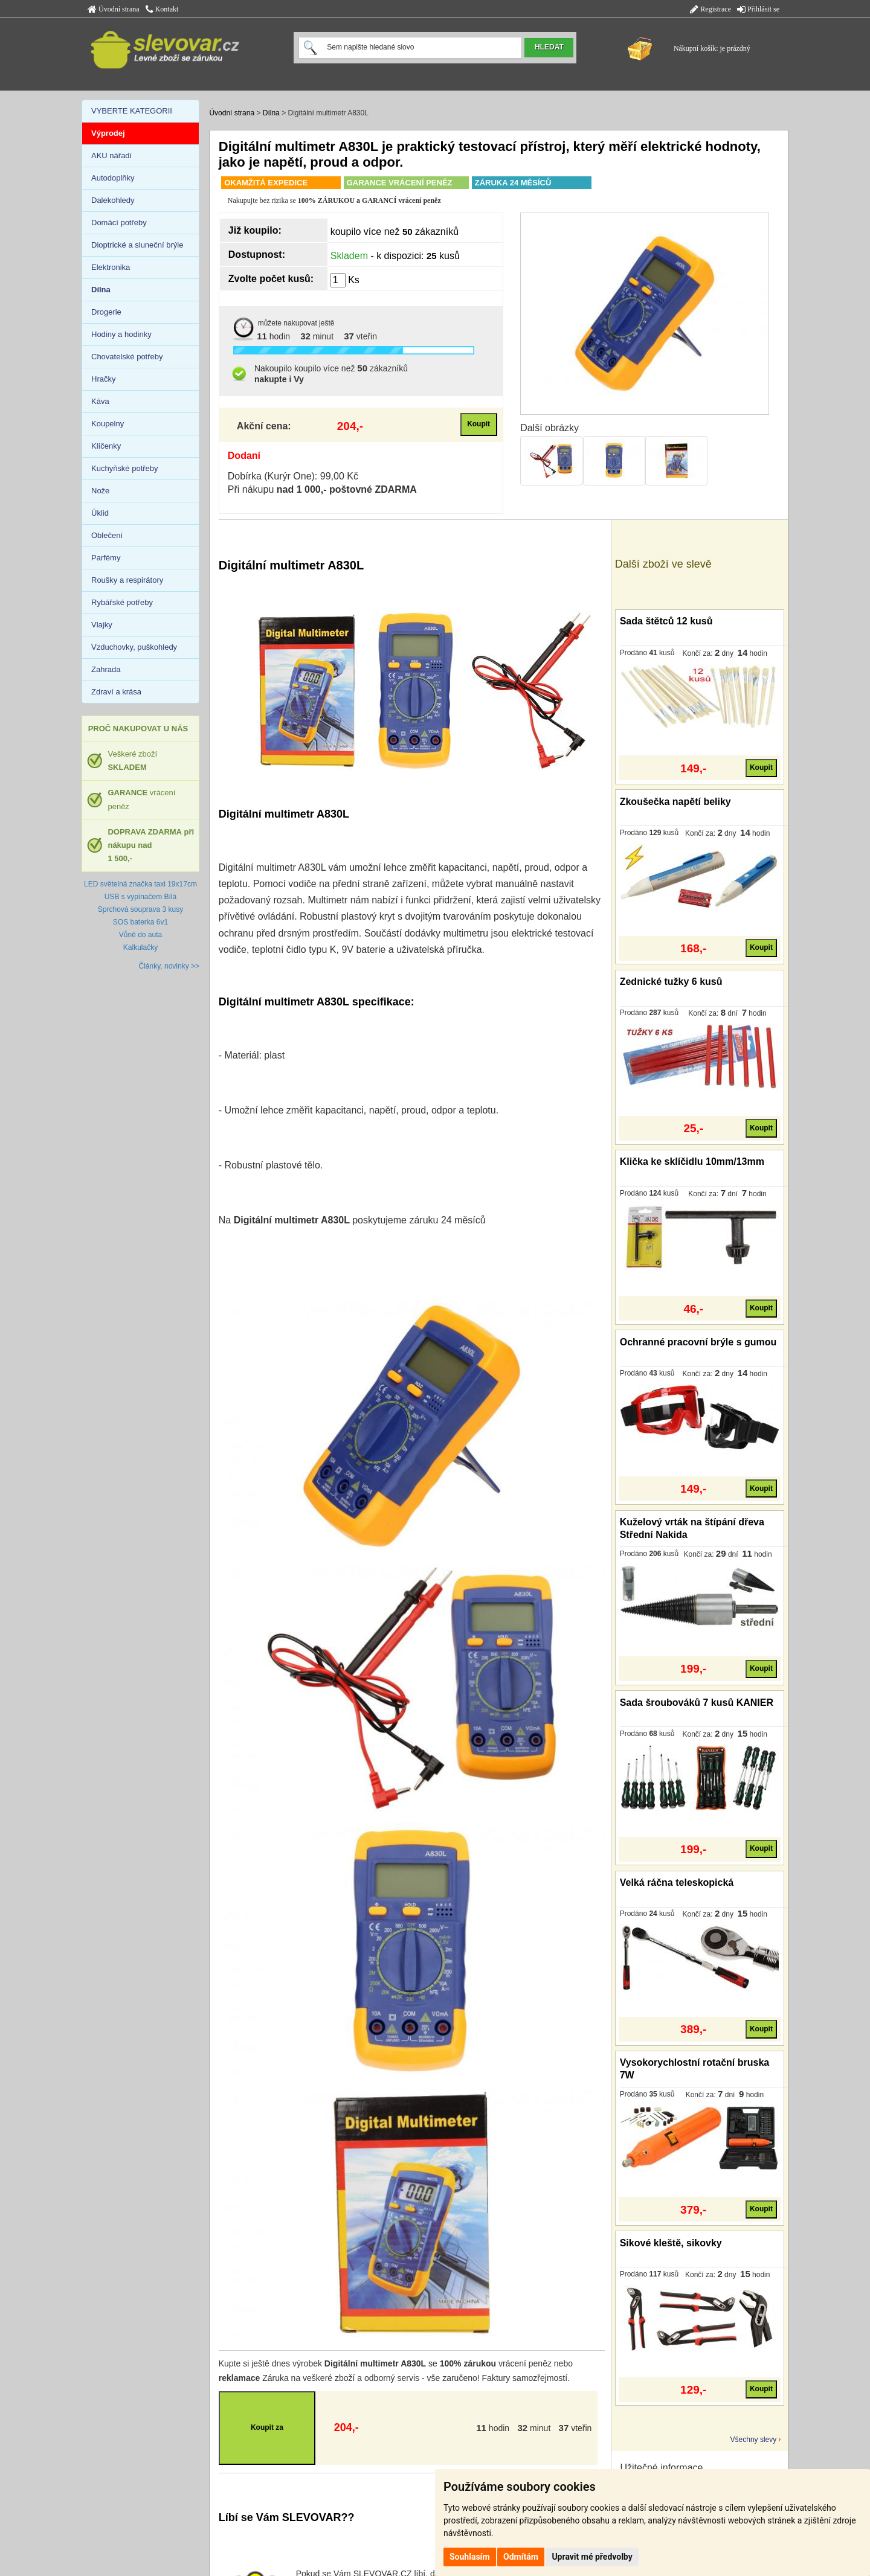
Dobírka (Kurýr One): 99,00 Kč (293, 476)
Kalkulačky (140, 947)
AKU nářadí (111, 155)
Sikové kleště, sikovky (671, 2243)
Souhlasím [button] (470, 2557)
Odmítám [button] (520, 2557)
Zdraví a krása (116, 691)
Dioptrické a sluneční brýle (137, 244)
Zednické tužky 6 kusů (671, 981)
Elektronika (110, 267)
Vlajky (101, 624)
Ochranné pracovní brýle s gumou (698, 1342)
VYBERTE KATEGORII (131, 110)
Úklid (100, 512)
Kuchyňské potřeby (124, 468)
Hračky (103, 378)
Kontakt (162, 9)
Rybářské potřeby (122, 602)
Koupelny (107, 423)
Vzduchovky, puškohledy (134, 647)
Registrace (710, 9)
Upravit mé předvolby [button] (592, 2557)
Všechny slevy (753, 2439)
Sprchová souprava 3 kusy (140, 909)
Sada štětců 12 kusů (666, 621)
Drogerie (106, 311)
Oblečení (107, 535)
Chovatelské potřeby (127, 356)
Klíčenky (106, 445)
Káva (100, 401)
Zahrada (105, 669)
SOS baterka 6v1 (140, 922)
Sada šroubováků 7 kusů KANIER (696, 1702)
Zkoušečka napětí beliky (675, 801)
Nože (100, 490)
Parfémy (105, 557)
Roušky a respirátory (127, 580)
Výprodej (108, 133)
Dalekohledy (113, 200)
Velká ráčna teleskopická (677, 1882)
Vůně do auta (140, 935)
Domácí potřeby (119, 222)
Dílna (271, 113)
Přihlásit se (758, 9)
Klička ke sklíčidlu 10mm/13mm (692, 1161)
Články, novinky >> (169, 966)
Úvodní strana (114, 9)
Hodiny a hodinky (121, 334)
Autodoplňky (113, 177)
